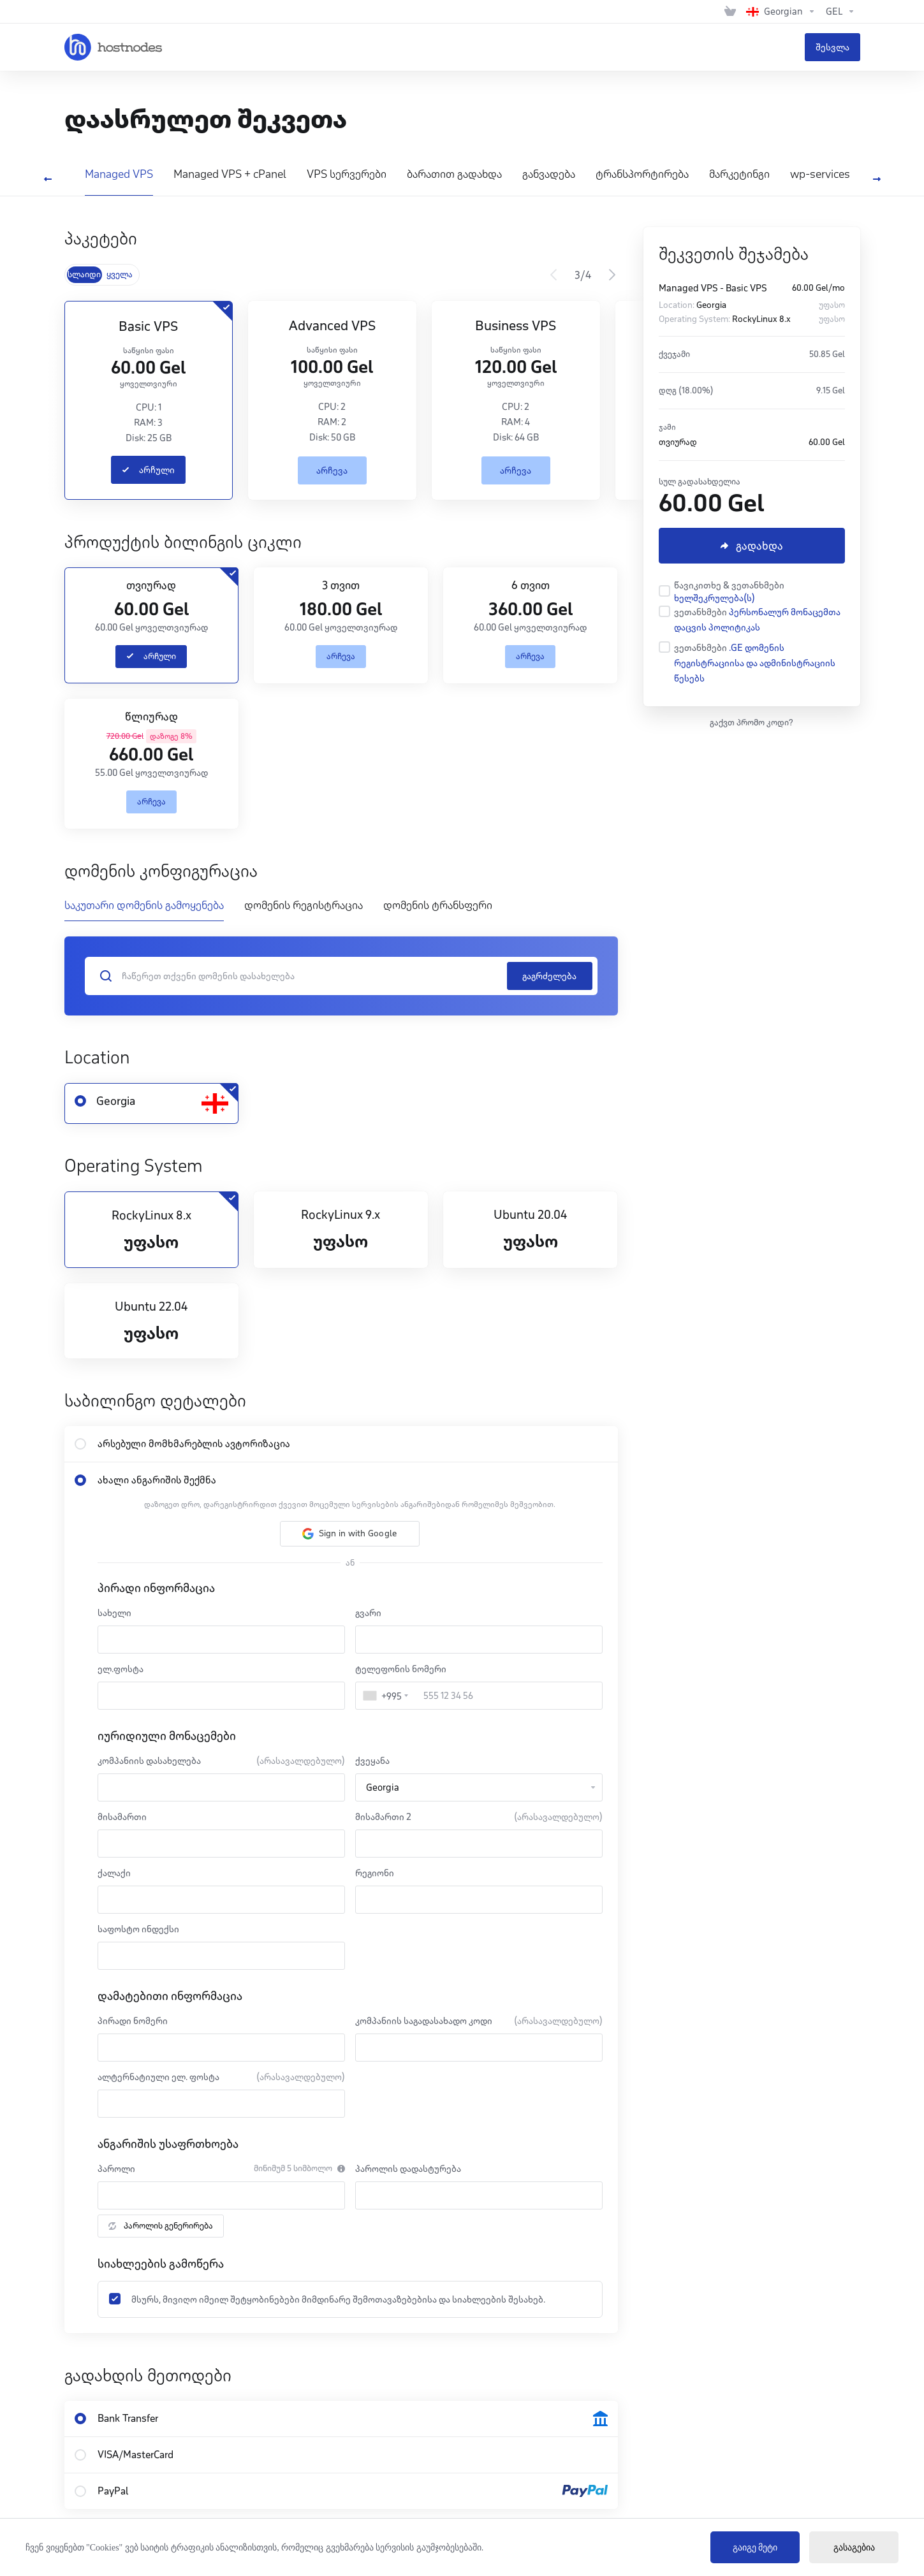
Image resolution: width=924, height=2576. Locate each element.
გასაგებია (854, 2547)
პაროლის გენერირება (160, 2225)
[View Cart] (730, 11)
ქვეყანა (372, 1760)
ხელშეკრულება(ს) (714, 598)
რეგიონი (374, 1873)
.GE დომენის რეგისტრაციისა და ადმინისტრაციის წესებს (754, 663)
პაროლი (116, 2168)
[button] (350, 1533)
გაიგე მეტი (755, 2547)
